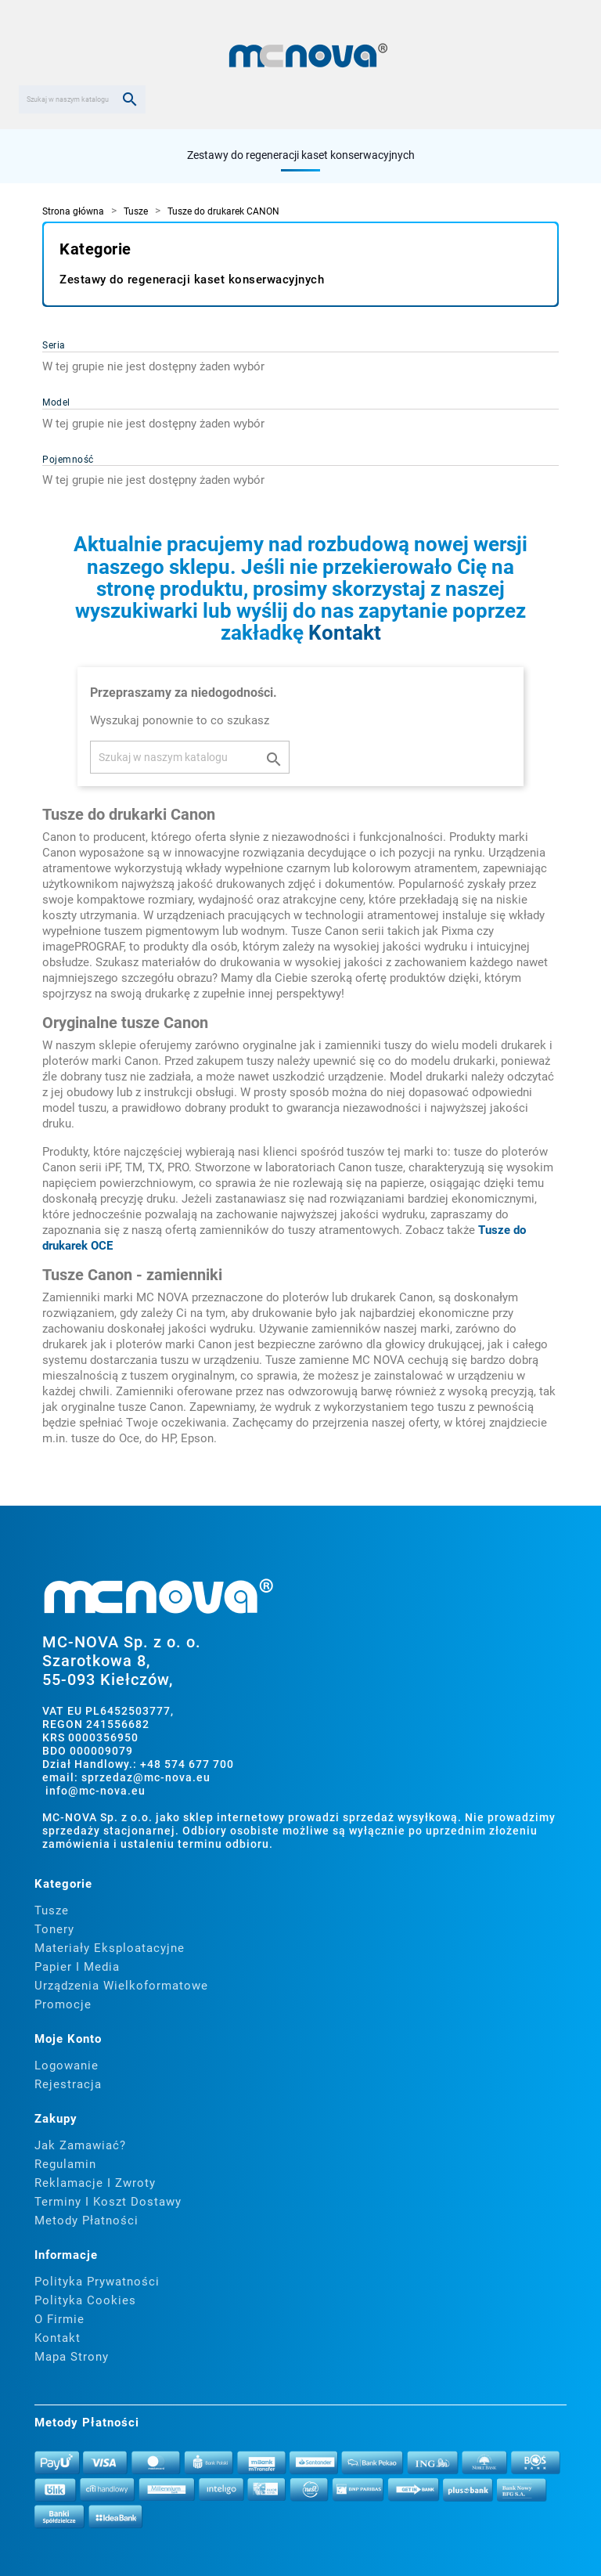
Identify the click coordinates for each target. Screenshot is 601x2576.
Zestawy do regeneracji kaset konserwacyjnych (301, 155)
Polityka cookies (85, 2300)
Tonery (54, 1929)
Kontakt (344, 632)
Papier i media (77, 1967)
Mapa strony (71, 2357)
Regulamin (65, 2164)
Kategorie (95, 249)
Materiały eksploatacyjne (109, 1948)
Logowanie (66, 2065)
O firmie (59, 2319)
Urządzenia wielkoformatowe (121, 1986)
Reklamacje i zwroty (95, 2183)
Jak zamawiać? (80, 2145)
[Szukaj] (82, 99)
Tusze (51, 1910)
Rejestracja (68, 2084)
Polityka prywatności (97, 2282)
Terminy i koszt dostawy (108, 2202)
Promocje (63, 2004)
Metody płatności (86, 2220)
